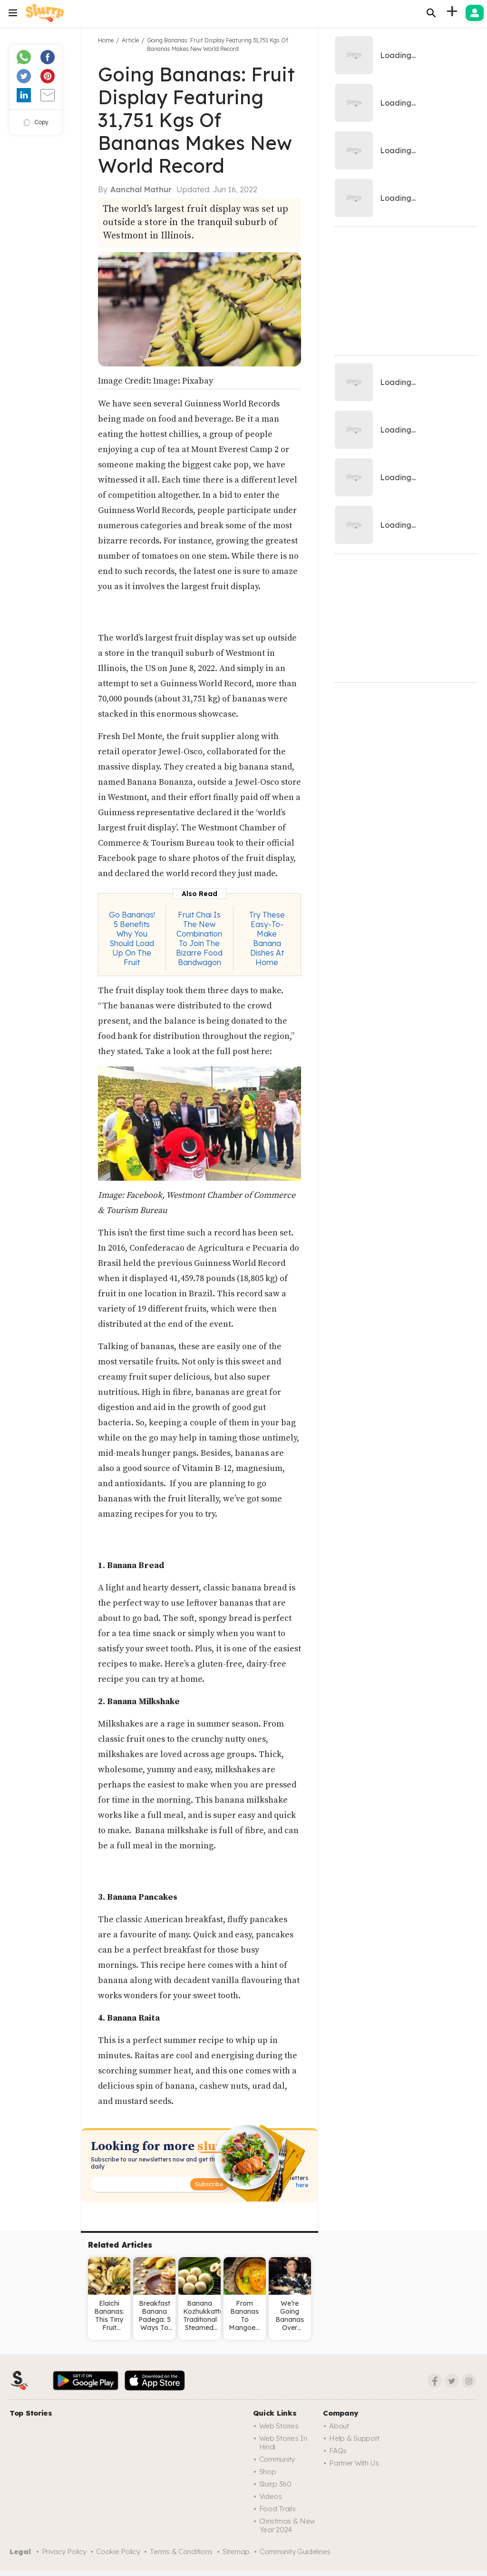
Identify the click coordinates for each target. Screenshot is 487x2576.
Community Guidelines (295, 2551)
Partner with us (354, 2462)
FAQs (338, 2450)
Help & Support (354, 2438)
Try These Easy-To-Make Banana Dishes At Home (267, 938)
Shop (267, 2471)
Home (106, 40)
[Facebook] (435, 2381)
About (339, 2425)
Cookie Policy (118, 2551)
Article (130, 40)
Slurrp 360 (275, 2483)
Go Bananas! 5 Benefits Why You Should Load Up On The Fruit (132, 938)
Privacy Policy (64, 2551)
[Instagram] (469, 2381)
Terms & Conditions (181, 2551)
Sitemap (236, 2551)
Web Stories (279, 2425)
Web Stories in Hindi (283, 2442)
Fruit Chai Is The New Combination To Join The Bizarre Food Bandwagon (199, 938)
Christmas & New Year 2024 (287, 2525)
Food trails (277, 2508)
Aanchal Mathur (141, 189)
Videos (270, 2496)
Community (277, 2459)
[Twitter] (452, 2381)
